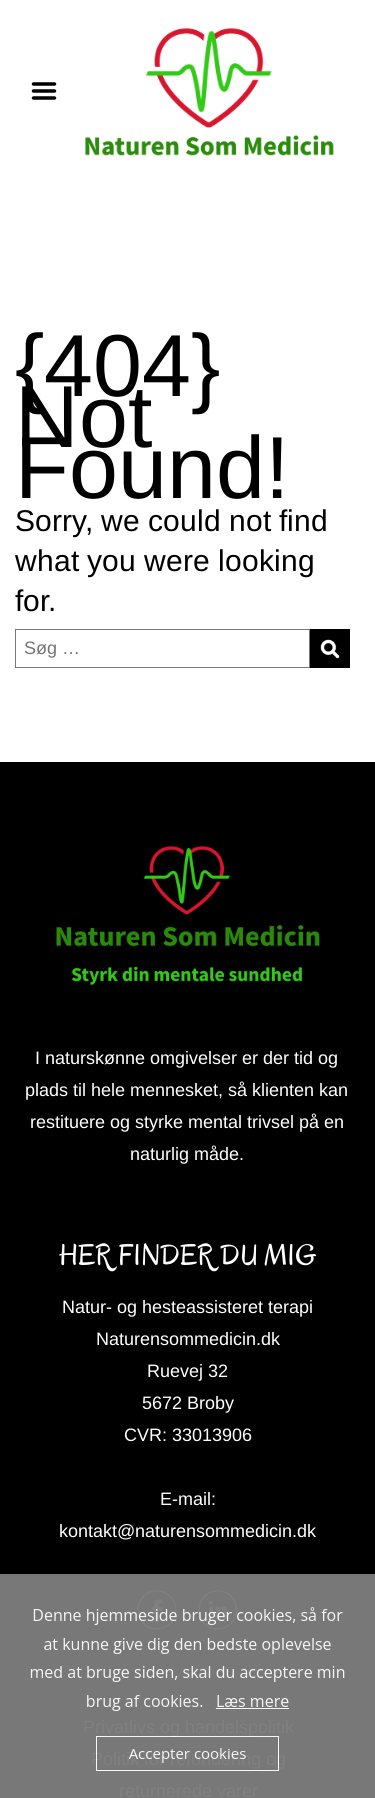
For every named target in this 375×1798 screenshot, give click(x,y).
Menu (51, 91)
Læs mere (252, 1701)
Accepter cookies (188, 1753)
